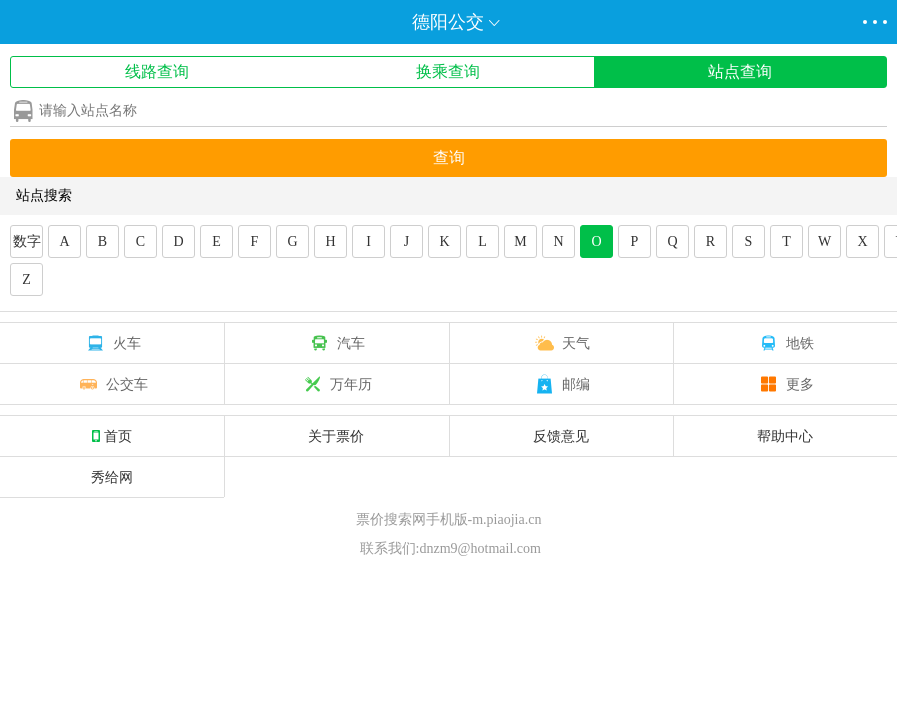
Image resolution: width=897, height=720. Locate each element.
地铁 (785, 343)
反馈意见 (561, 436)
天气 (561, 343)
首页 (112, 436)
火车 (112, 343)
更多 (785, 384)
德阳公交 (448, 22)
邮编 (561, 384)
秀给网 (112, 477)
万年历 (336, 384)
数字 (27, 241)
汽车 (336, 343)
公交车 (112, 384)
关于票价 (336, 436)
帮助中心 (785, 436)
